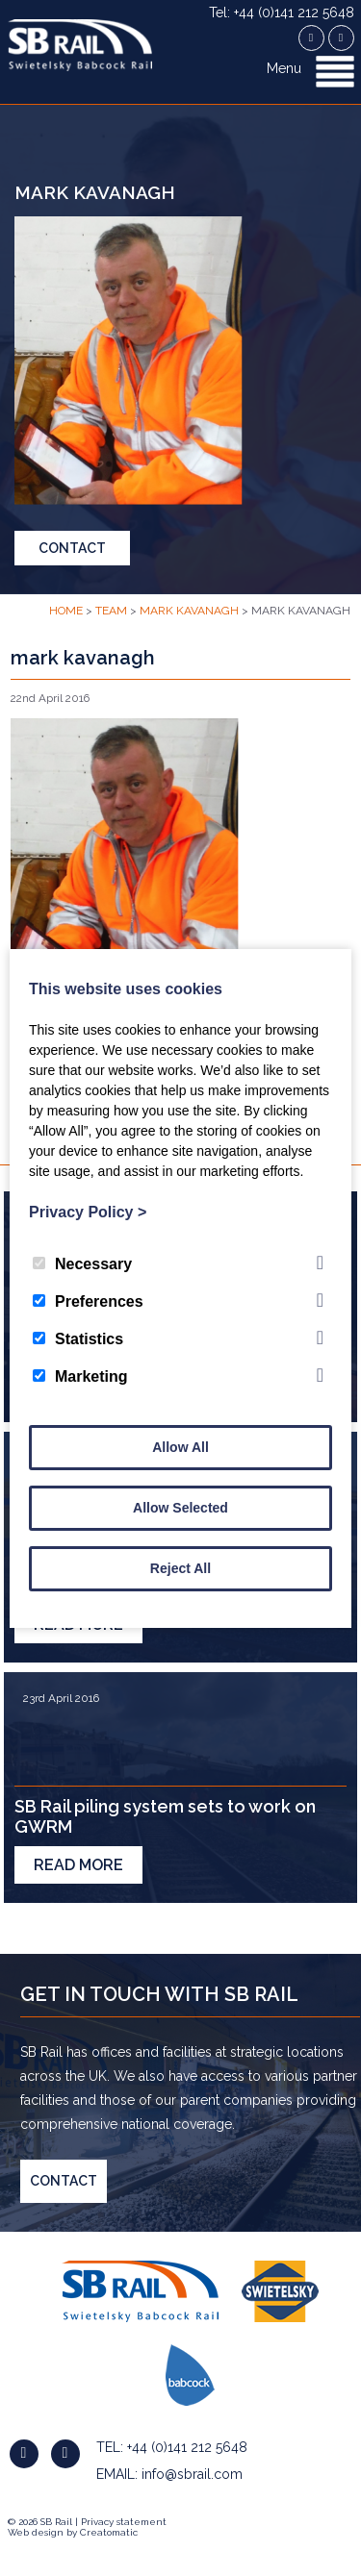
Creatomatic (109, 2532)
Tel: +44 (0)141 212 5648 (281, 12)
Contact (72, 548)
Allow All (180, 1447)
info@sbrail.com (192, 2474)
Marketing (80, 1376)
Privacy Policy (87, 1212)
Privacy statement (124, 2521)
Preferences (88, 1301)
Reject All (180, 1568)
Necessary (82, 1264)
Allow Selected (180, 1507)
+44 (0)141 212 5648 (187, 2447)
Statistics (78, 1339)
